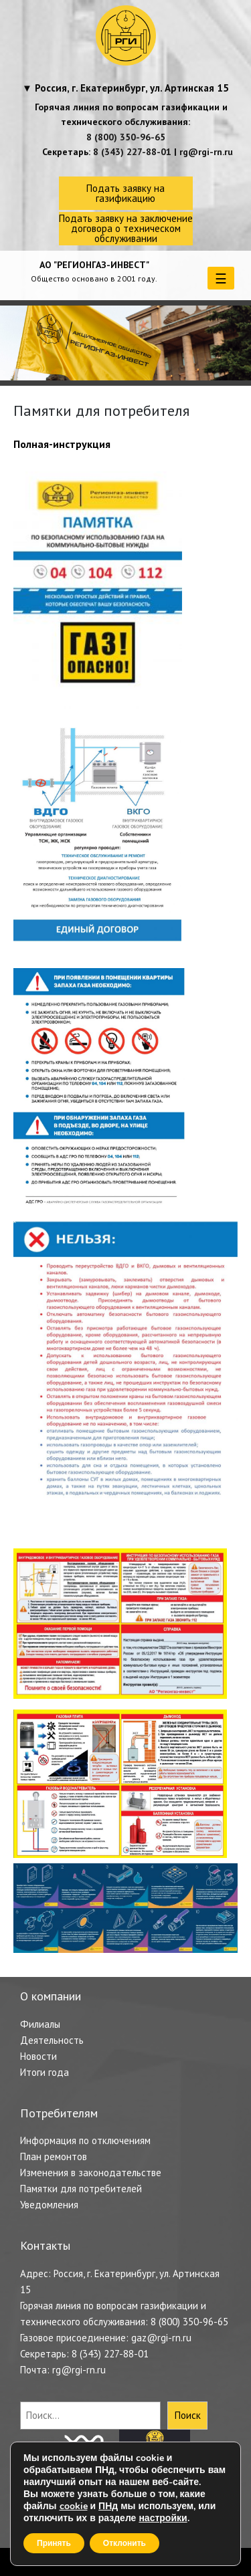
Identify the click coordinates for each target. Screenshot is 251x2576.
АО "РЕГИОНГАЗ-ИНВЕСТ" (94, 265)
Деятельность (52, 2040)
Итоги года (44, 2072)
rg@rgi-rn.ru (206, 152)
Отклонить (124, 2543)
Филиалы (40, 2024)
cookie (74, 2506)
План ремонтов (53, 2156)
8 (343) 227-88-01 (132, 152)
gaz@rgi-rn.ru (161, 2337)
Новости (38, 2056)
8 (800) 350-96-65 (125, 137)
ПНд (108, 2506)
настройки (163, 2518)
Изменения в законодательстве (90, 2172)
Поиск (188, 2415)
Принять (54, 2543)
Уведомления (49, 2204)
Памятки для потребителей (81, 2188)
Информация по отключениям (85, 2140)
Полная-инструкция (61, 444)
